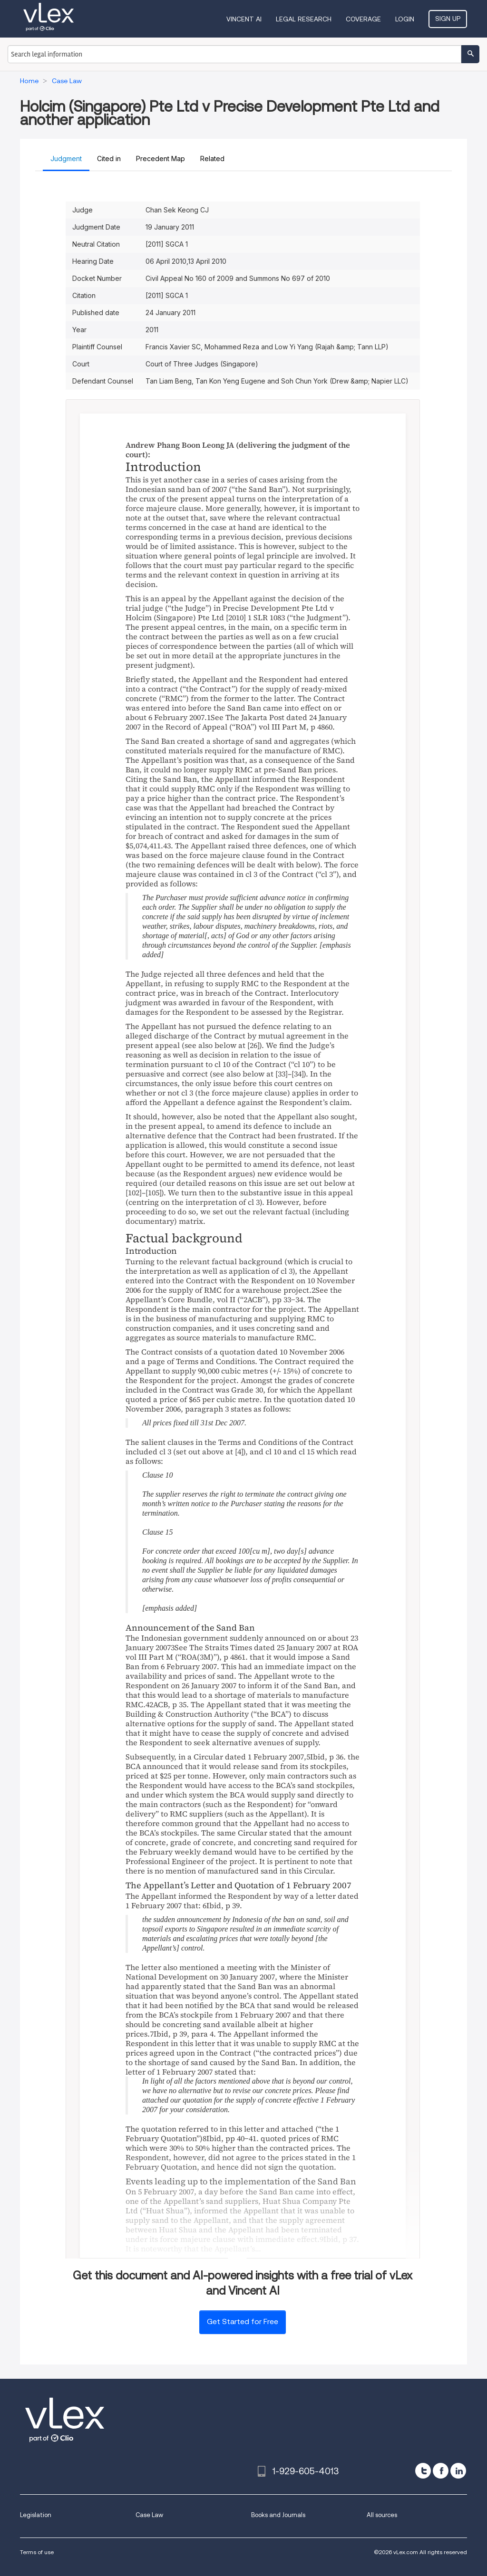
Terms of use (37, 2552)
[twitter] (423, 2471)
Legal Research (303, 19)
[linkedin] (458, 2471)
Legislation (35, 2514)
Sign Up (447, 18)
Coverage (363, 19)
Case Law (149, 2514)
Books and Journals (278, 2514)
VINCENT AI (244, 19)
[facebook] (440, 2471)
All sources (382, 2514)
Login (404, 19)
